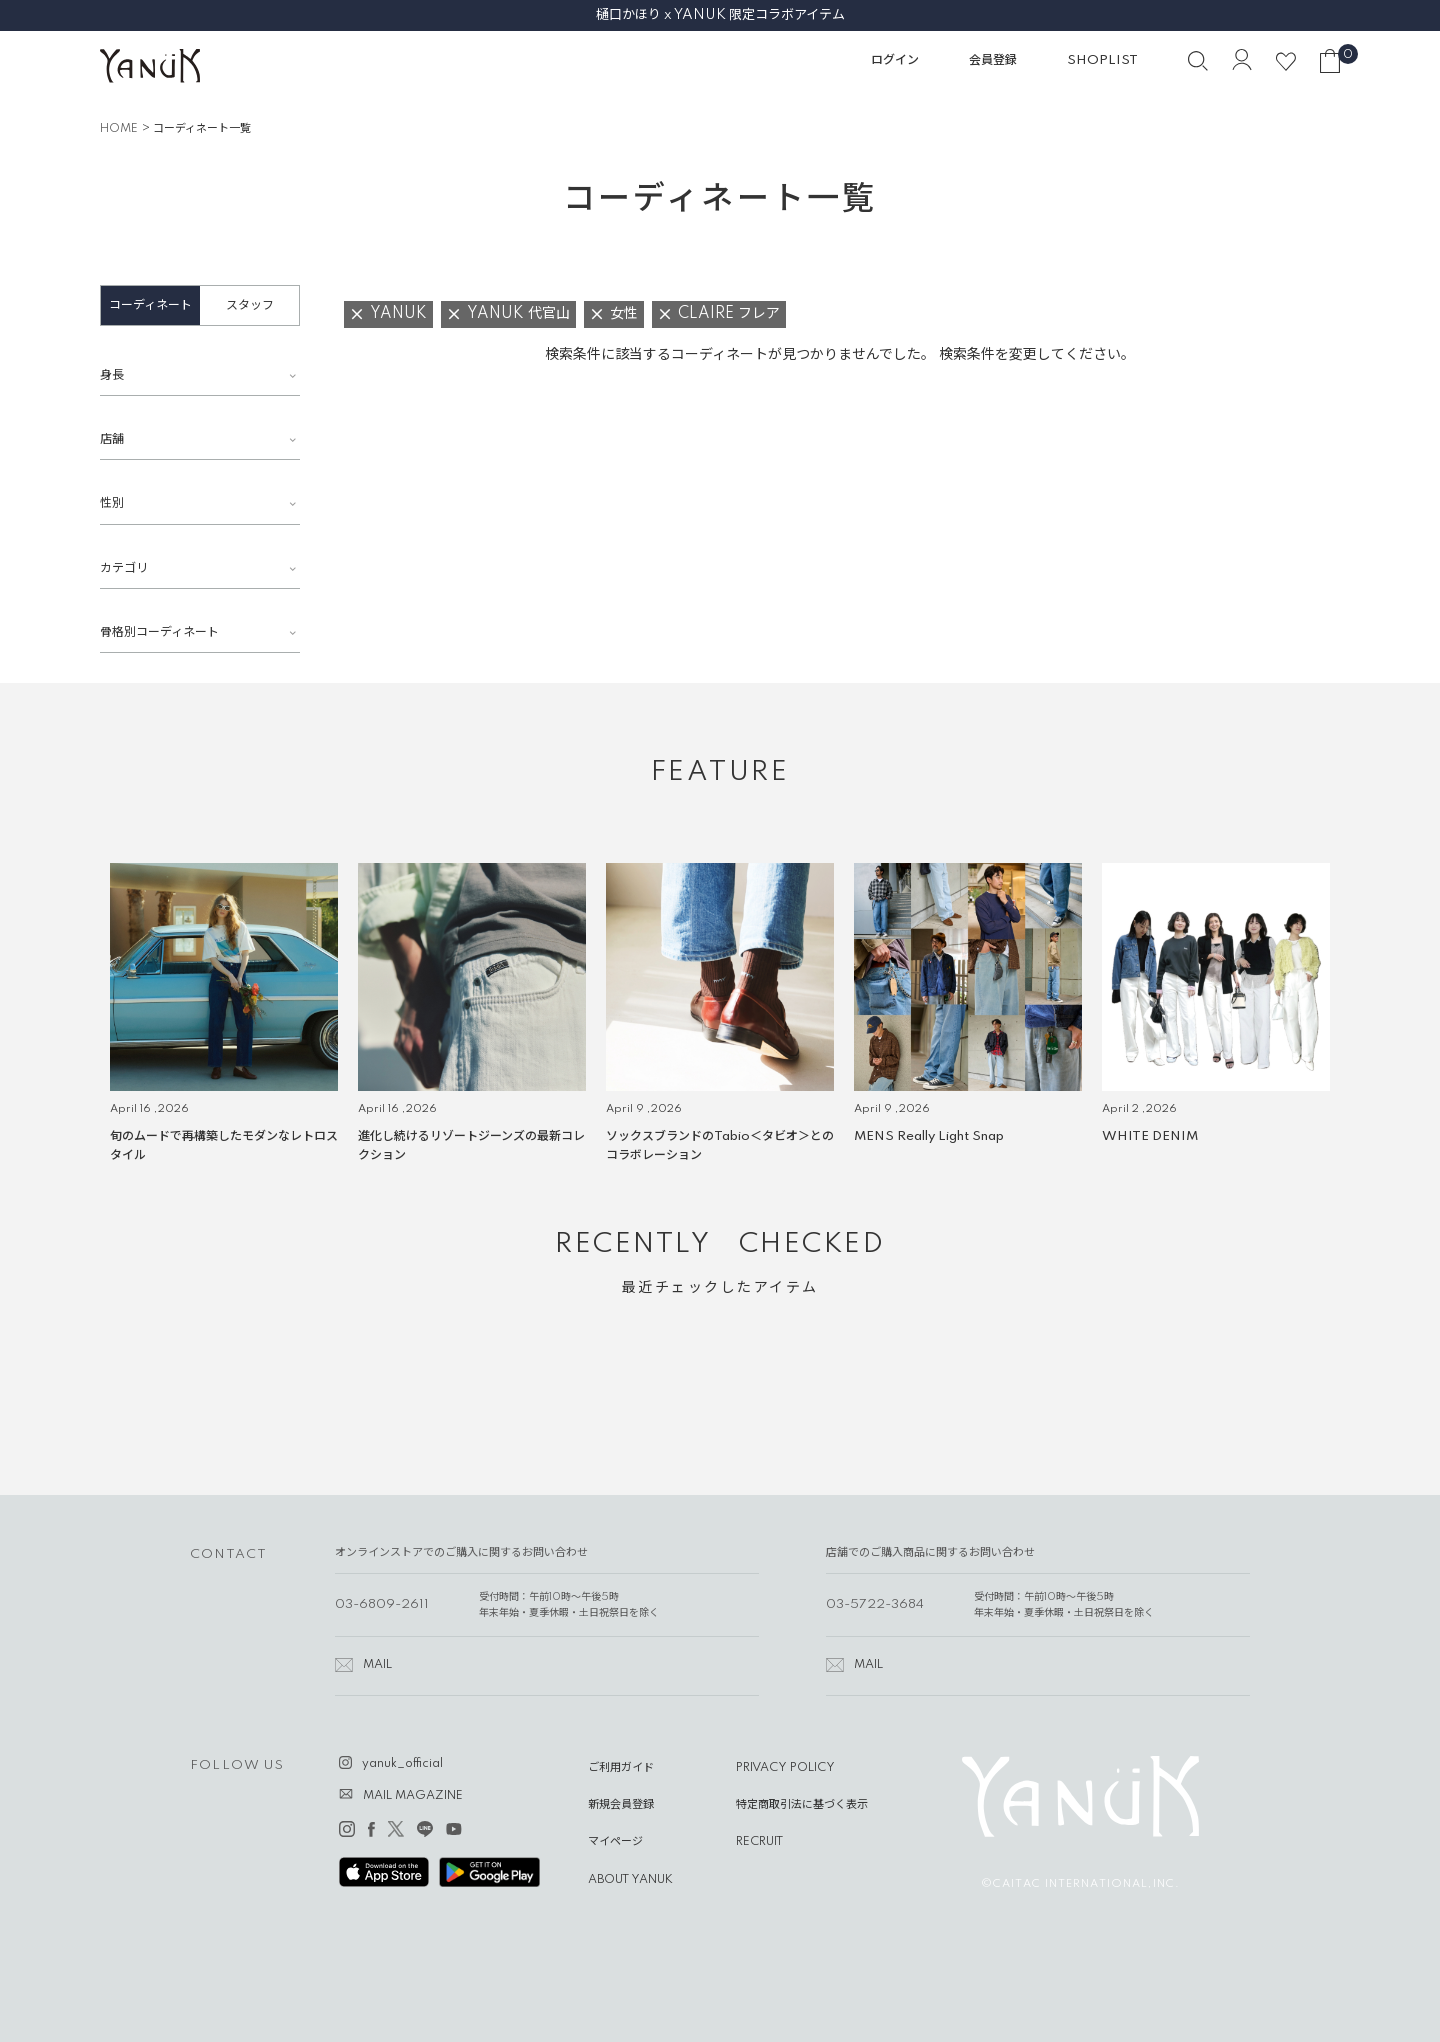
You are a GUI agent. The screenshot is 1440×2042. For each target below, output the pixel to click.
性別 (112, 503)
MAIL (377, 1665)
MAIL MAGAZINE (413, 1796)
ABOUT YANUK (630, 1880)
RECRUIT (759, 1842)
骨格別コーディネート (159, 632)
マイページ (615, 1842)
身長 (112, 375)
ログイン (895, 60)
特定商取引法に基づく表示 (802, 1805)
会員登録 (993, 60)
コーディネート (150, 305)
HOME (119, 129)
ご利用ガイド (621, 1768)
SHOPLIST (1102, 60)
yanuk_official (402, 1764)
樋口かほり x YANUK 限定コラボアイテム (720, 15)
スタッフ (250, 305)
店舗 (112, 439)
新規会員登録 (621, 1805)
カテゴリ (124, 568)
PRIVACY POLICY (785, 1768)
